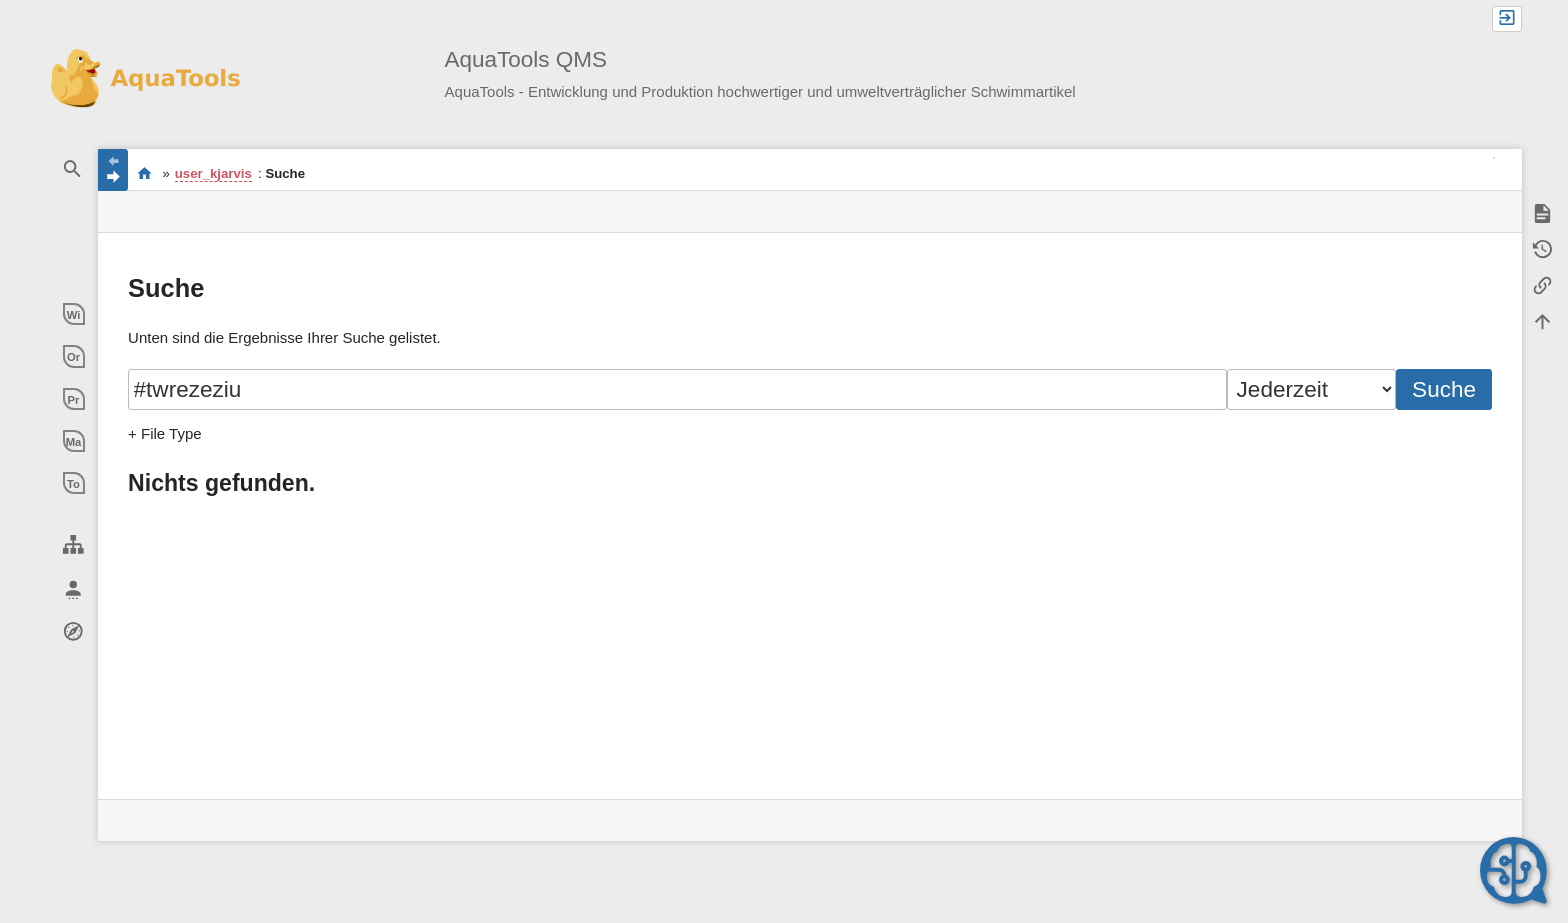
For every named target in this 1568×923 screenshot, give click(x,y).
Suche (1444, 389)
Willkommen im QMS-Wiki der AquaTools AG (144, 173)
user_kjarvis (213, 173)
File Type (171, 433)
